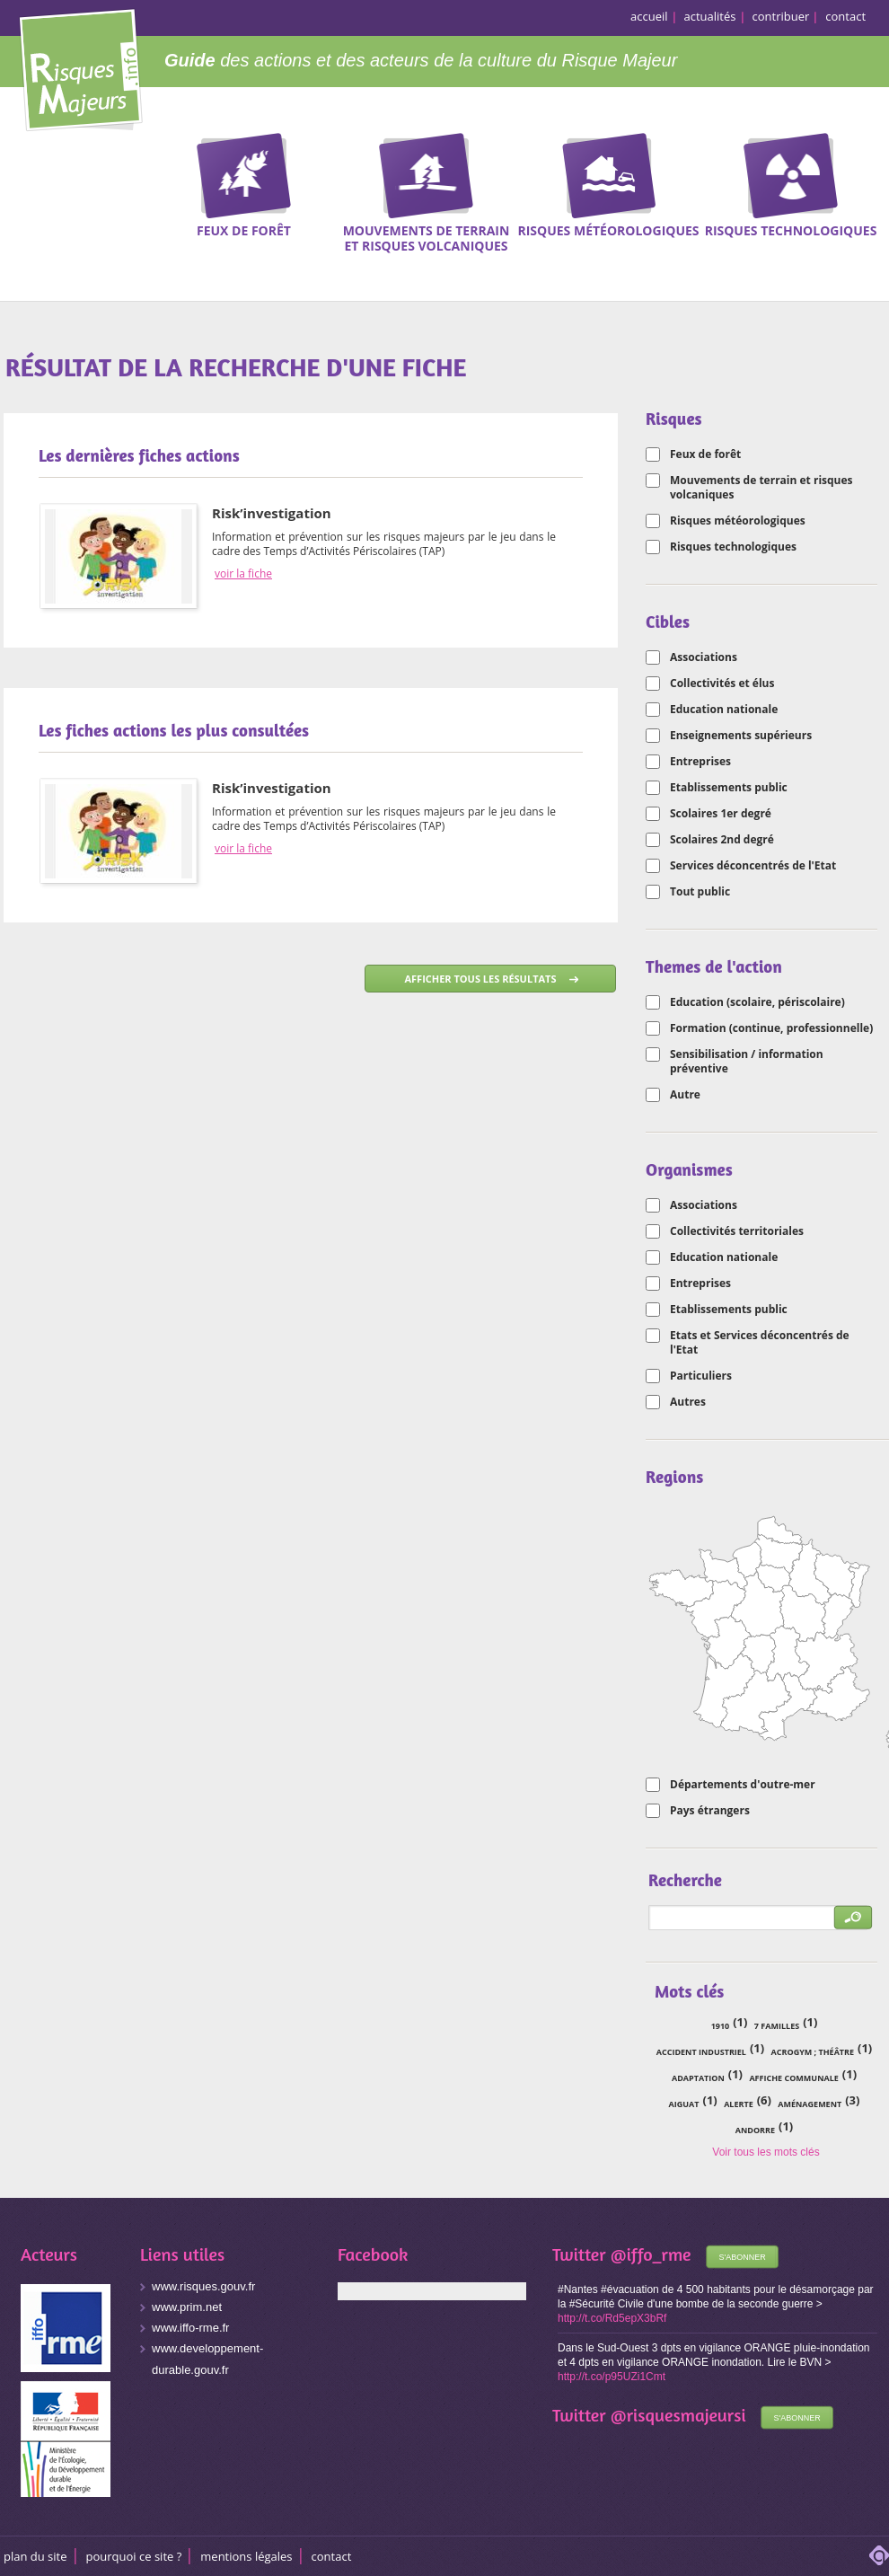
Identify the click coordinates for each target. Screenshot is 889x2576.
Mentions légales (246, 2556)
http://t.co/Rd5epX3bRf (612, 2318)
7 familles (776, 2026)
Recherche (864, 161)
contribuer (781, 16)
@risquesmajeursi (678, 2415)
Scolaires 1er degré (720, 814)
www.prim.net (187, 2307)
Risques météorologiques (737, 521)
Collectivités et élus (722, 683)
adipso (879, 2555)
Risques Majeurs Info (80, 67)
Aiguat (684, 2104)
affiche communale (793, 2078)
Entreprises (700, 761)
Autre (685, 1095)
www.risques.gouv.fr (203, 2286)
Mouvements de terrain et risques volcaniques (761, 487)
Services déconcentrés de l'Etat (753, 866)
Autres (688, 1402)
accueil (649, 16)
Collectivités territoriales (737, 1231)
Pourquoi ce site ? (134, 2556)
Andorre (755, 2130)
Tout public (700, 892)
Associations (703, 657)
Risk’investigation (271, 513)
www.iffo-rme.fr (190, 2327)
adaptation (698, 2078)
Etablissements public (729, 788)
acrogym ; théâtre (812, 2052)
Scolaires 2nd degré (722, 840)
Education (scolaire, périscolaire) (757, 1002)
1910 (720, 2026)
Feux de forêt (705, 454)
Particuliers (701, 1376)
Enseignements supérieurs (741, 735)
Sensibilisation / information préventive (746, 1061)
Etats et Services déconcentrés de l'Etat (759, 1342)
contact (845, 16)
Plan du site (35, 2556)
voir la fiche (243, 574)
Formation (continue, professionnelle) (771, 1028)
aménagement (809, 2104)
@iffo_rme (651, 2254)
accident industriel (701, 2052)
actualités (710, 16)
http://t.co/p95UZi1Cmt (611, 2376)
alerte (738, 2104)
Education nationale (724, 709)
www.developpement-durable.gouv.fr (207, 2359)
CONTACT (332, 2556)
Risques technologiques (733, 547)
